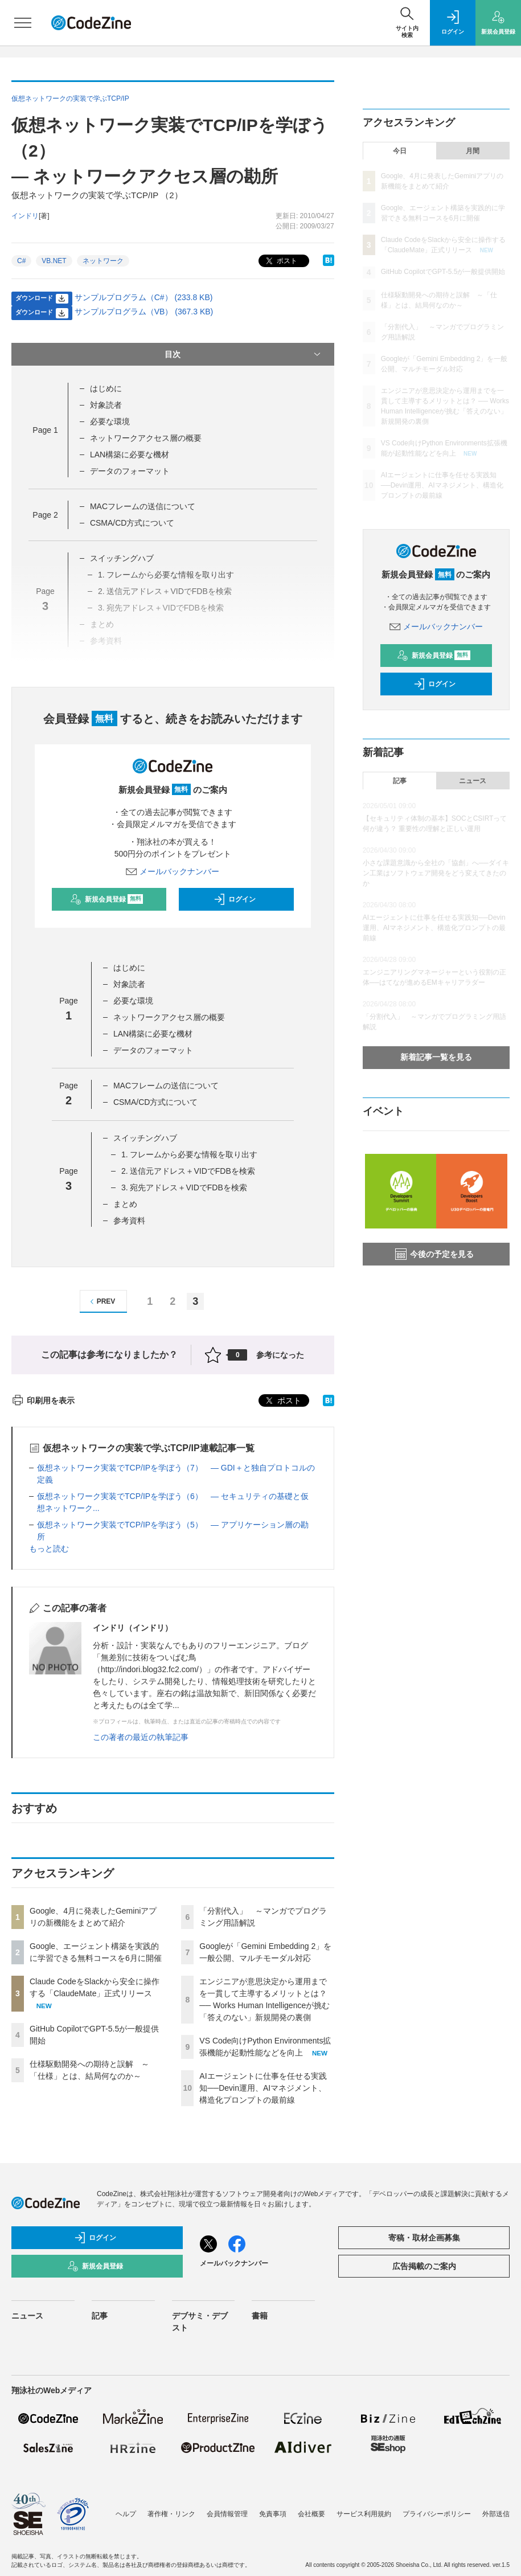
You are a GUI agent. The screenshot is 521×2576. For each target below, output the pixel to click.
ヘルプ (126, 2514)
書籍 (260, 2315)
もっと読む (49, 1548)
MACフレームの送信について (142, 506)
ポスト (280, 261)
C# (21, 261)
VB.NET (54, 261)
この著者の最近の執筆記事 (140, 1737)
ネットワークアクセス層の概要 (146, 438)
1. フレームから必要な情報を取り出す (189, 1154)
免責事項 (272, 2514)
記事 (400, 781)
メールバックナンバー (172, 871)
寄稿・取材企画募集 (424, 2237)
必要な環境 (110, 421)
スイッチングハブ (122, 558)
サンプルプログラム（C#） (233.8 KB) (144, 297)
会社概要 (311, 2514)
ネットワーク (103, 261)
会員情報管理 (227, 2514)
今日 (400, 151)
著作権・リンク (171, 2514)
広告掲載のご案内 (424, 2266)
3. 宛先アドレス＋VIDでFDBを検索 (184, 1187)
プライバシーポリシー (437, 2514)
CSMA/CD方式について (132, 522)
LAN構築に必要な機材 (129, 454)
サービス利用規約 (364, 2514)
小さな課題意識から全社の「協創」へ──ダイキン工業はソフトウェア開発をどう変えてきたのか (436, 873)
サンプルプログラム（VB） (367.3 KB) (144, 311)
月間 (472, 151)
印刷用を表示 (43, 1400)
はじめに (106, 388)
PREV (101, 1302)
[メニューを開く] (23, 23)
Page (45, 430)
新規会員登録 (106, 899)
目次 (243, 354)
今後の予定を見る (434, 1254)
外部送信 (496, 2514)
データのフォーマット (130, 471)
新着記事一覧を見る (436, 1057)
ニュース (472, 781)
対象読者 (106, 404)
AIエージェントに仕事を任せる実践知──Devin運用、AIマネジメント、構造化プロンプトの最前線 (262, 2087)
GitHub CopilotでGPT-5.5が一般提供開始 (443, 272)
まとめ (125, 1204)
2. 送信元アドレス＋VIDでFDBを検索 (188, 1171)
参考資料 (129, 1220)
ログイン (235, 899)
